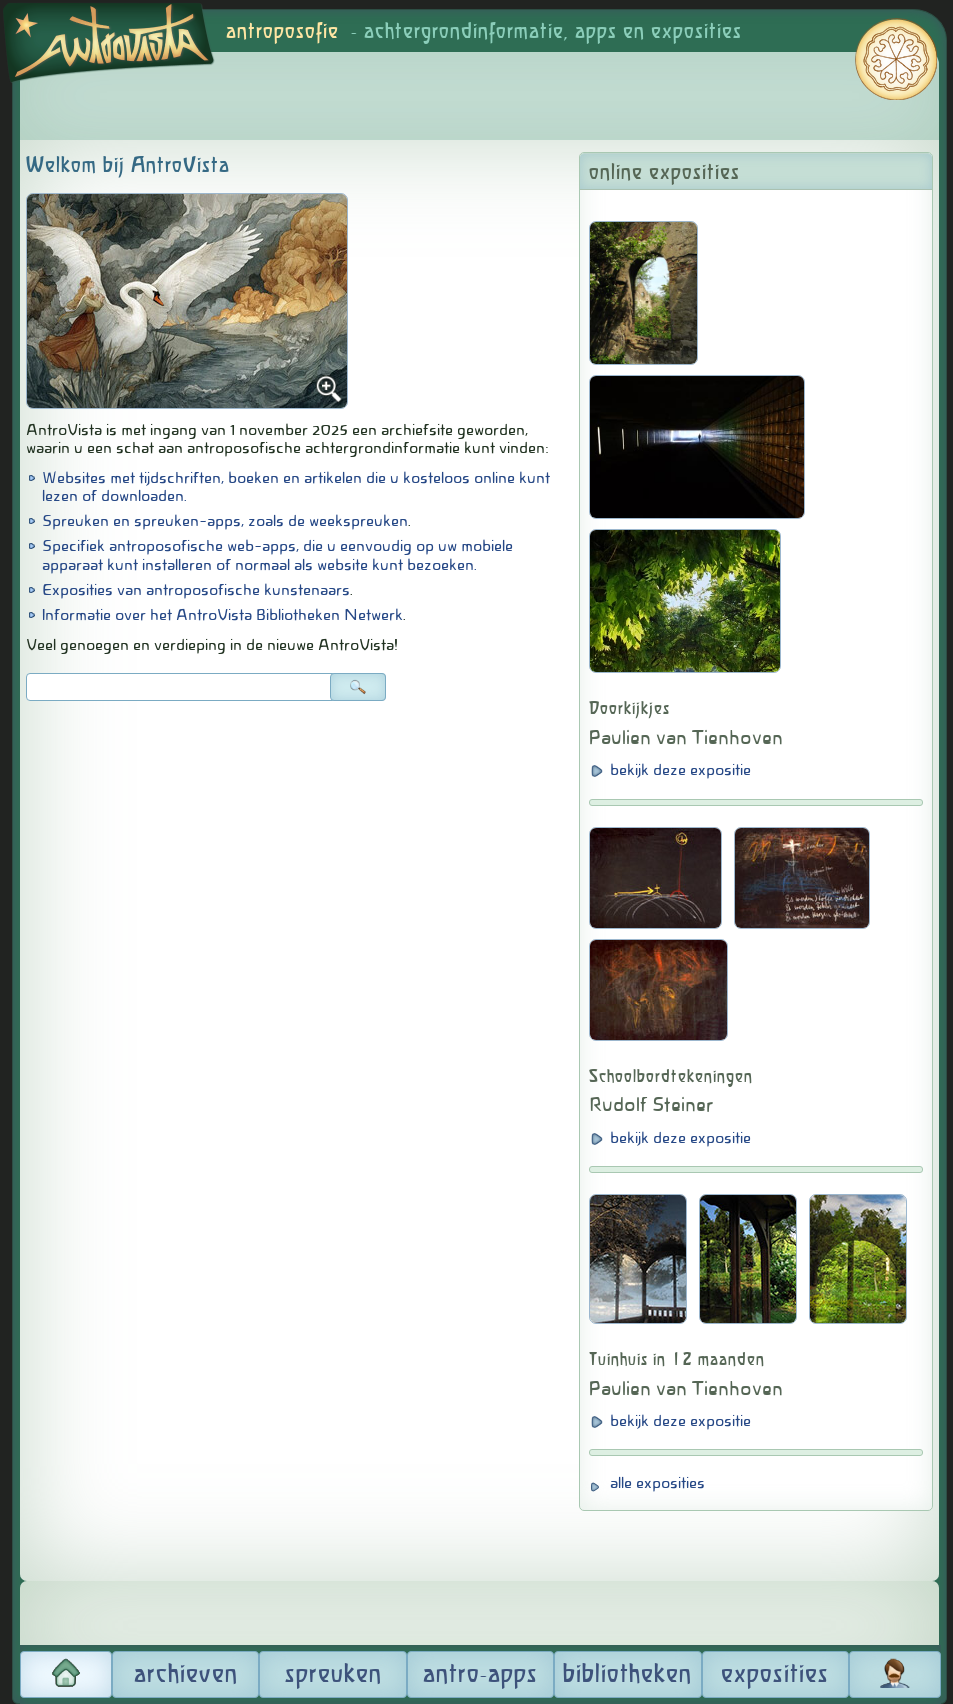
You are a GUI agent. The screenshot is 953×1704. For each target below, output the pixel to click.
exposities (775, 1675)
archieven (186, 1675)
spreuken (333, 1675)
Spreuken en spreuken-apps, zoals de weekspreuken (225, 521)
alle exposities (657, 1483)
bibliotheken (627, 1675)
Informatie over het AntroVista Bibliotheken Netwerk (222, 615)
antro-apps (480, 1675)
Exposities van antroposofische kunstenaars (196, 590)
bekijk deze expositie (680, 770)
